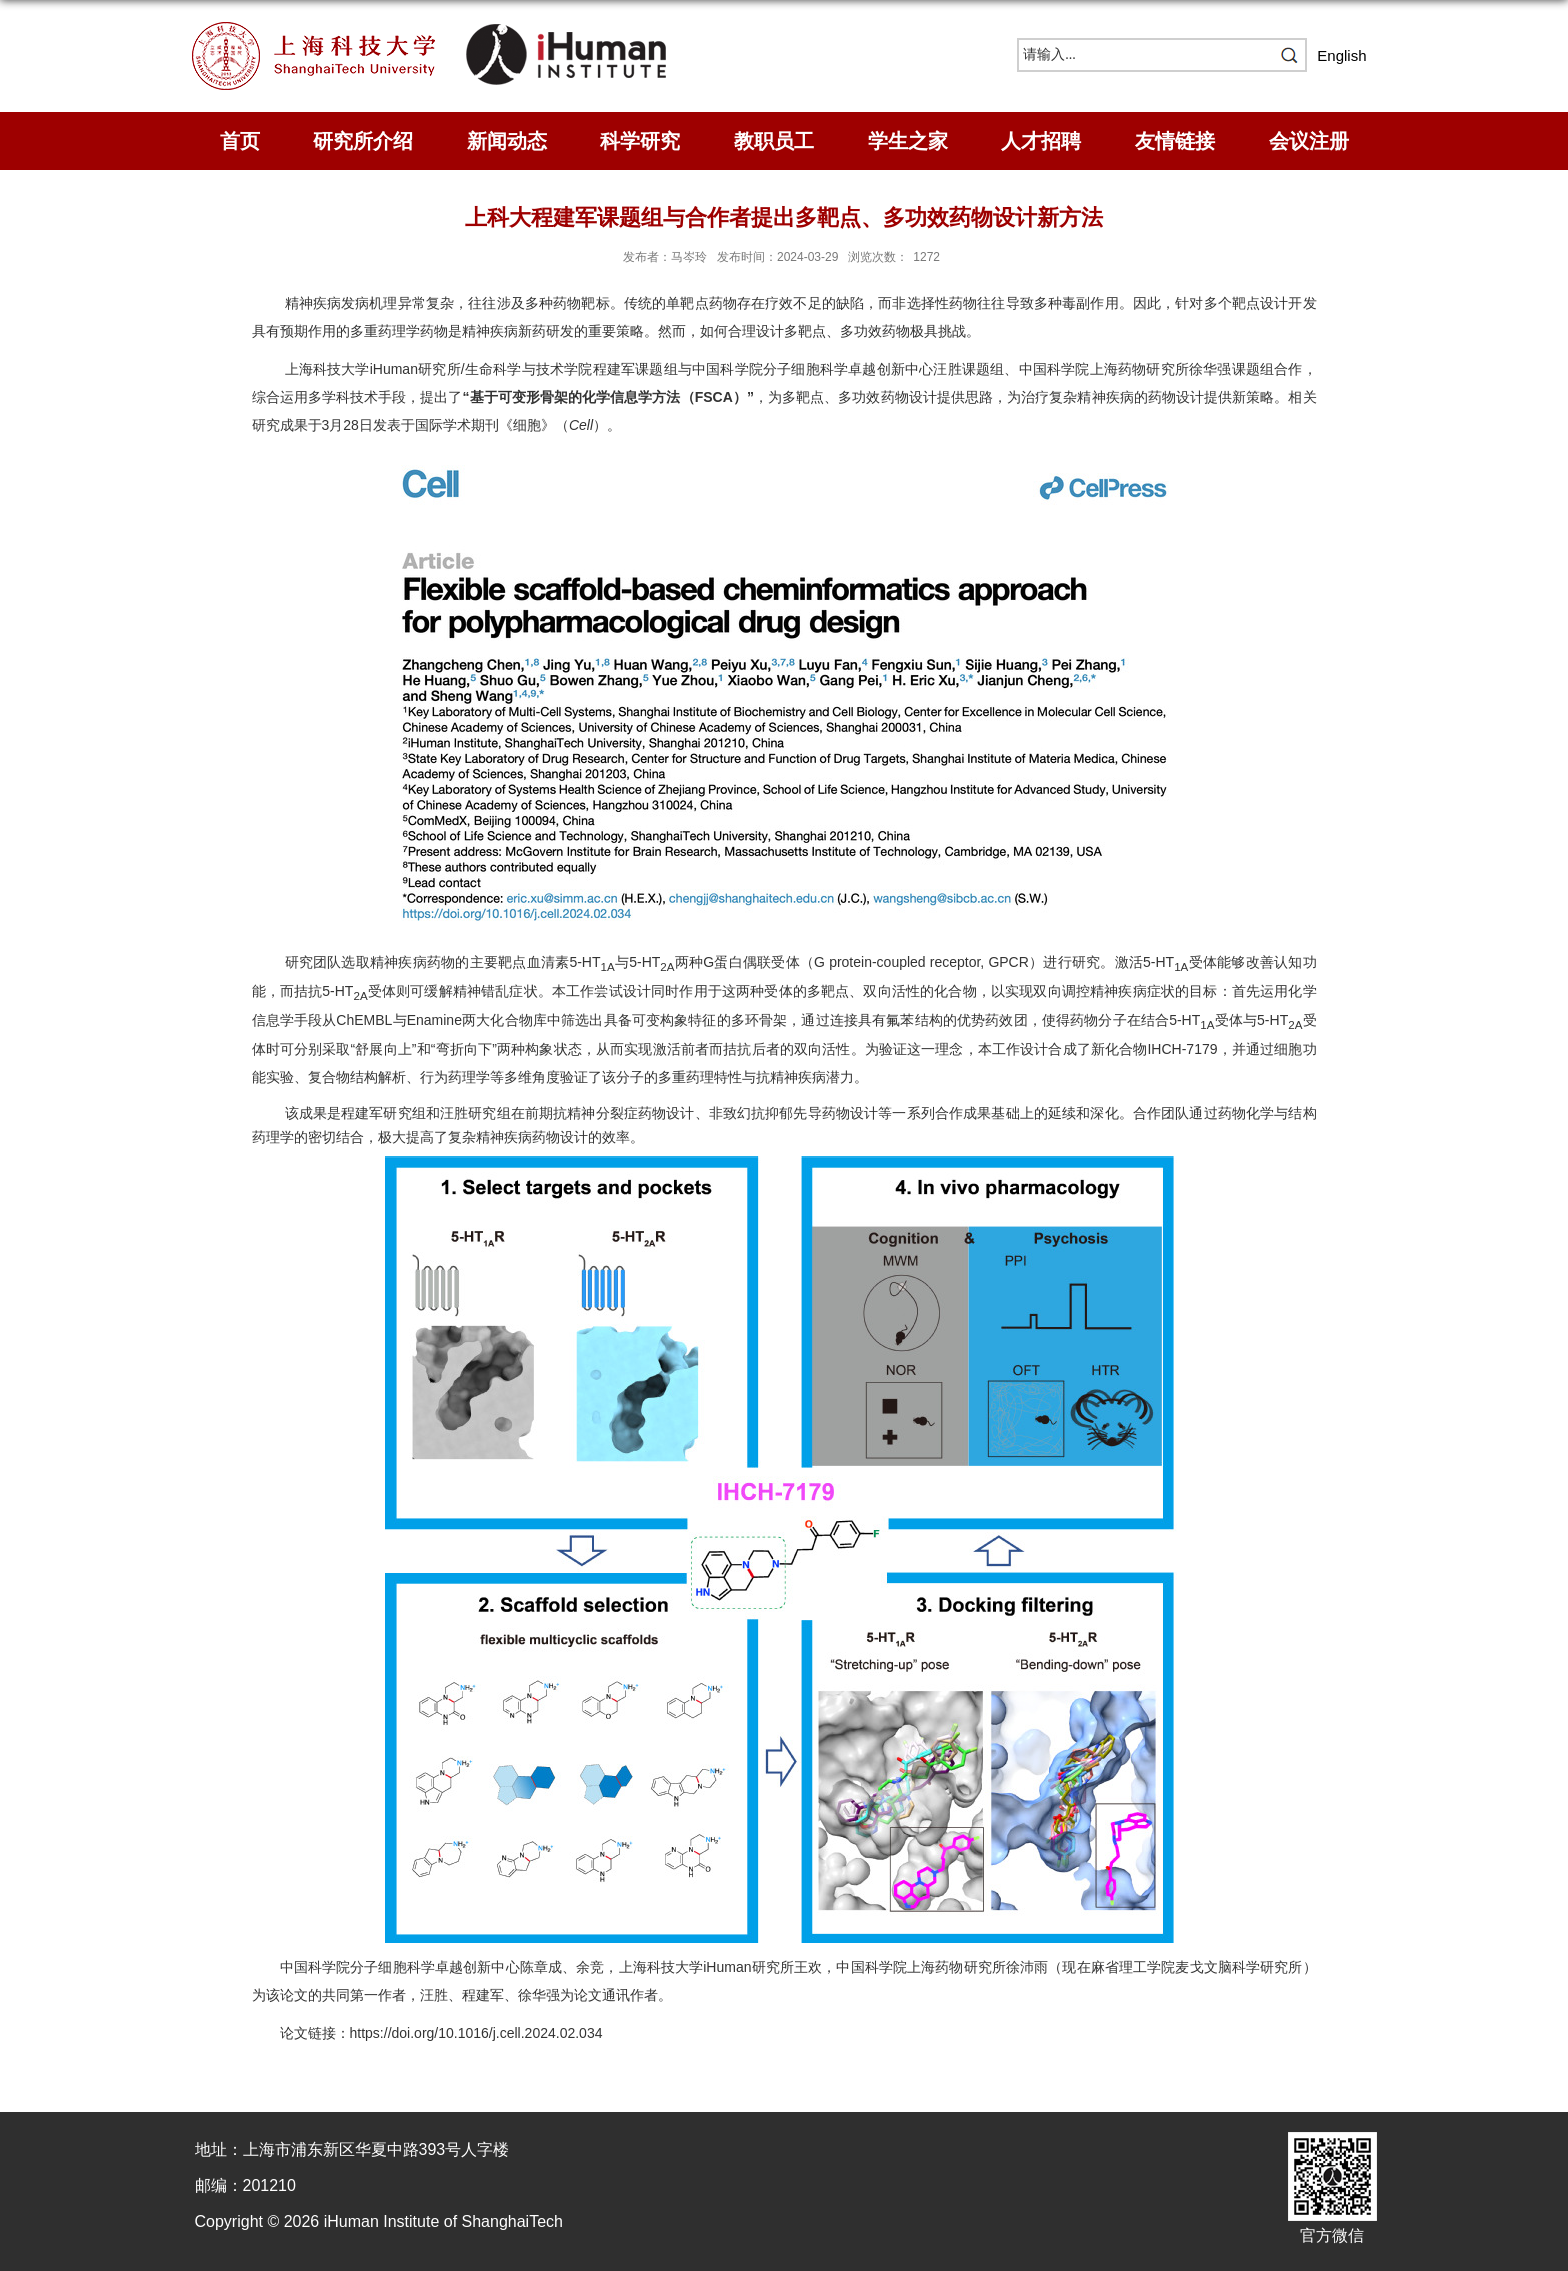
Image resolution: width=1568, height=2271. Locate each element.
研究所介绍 (363, 141)
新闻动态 (507, 141)
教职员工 (774, 141)
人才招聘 (1041, 141)
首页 (240, 141)
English (1341, 55)
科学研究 (640, 141)
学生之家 (908, 141)
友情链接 (1175, 141)
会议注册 (1309, 141)
